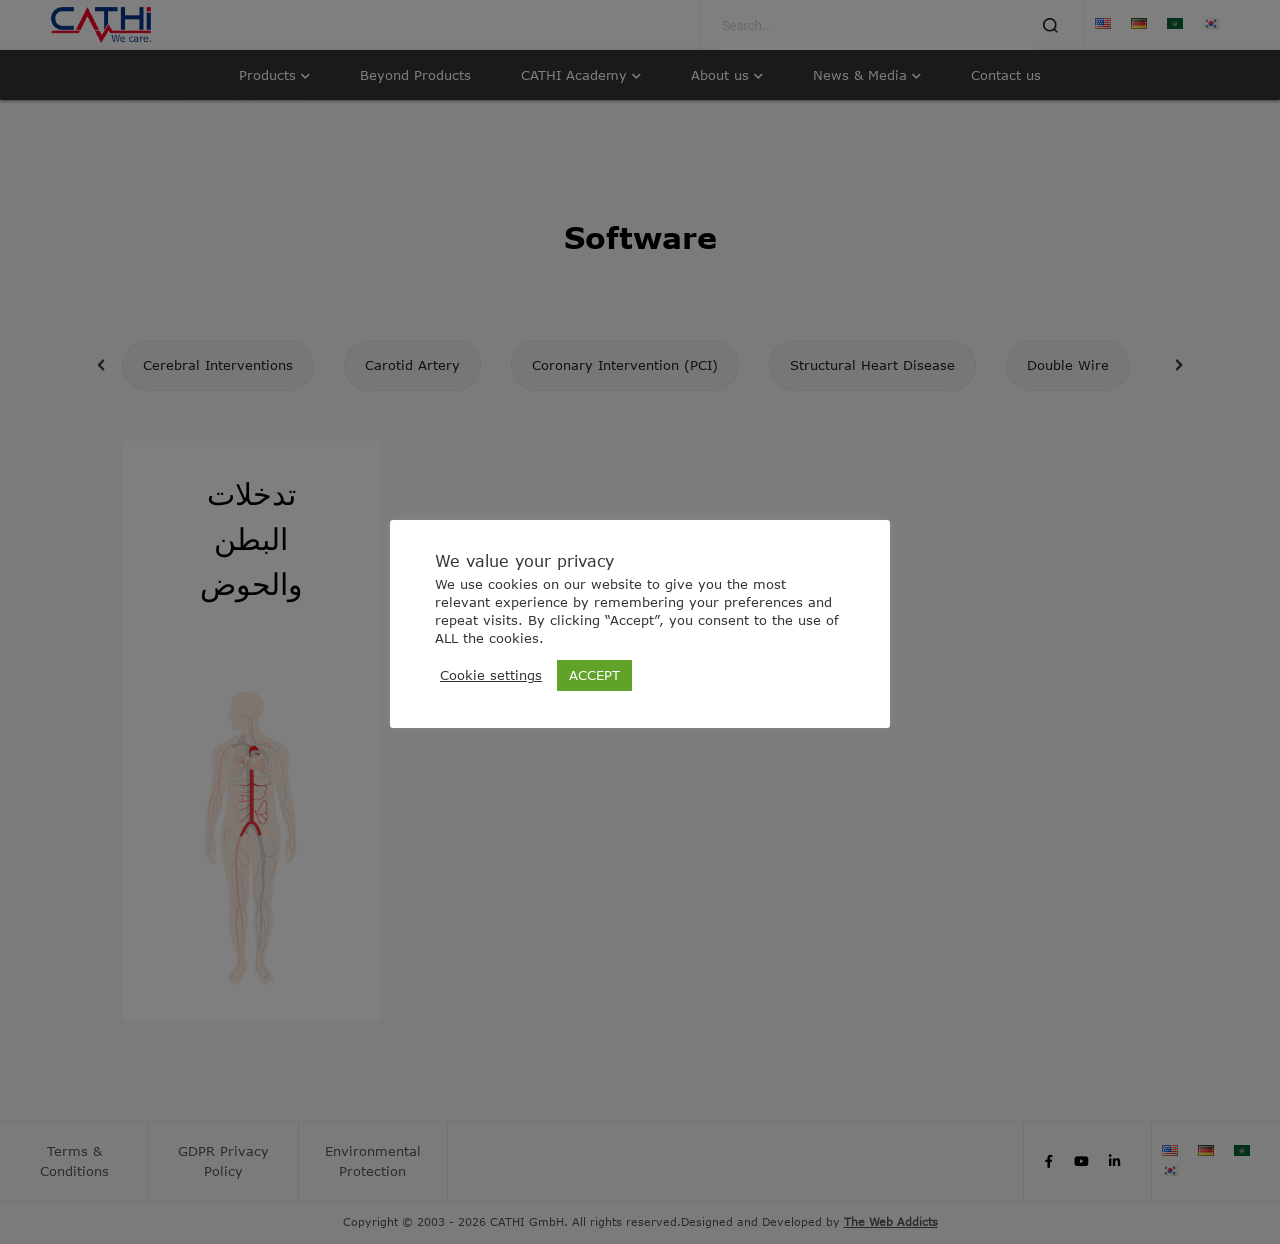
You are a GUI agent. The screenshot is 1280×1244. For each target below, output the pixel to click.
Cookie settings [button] (491, 675)
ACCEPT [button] (594, 675)
